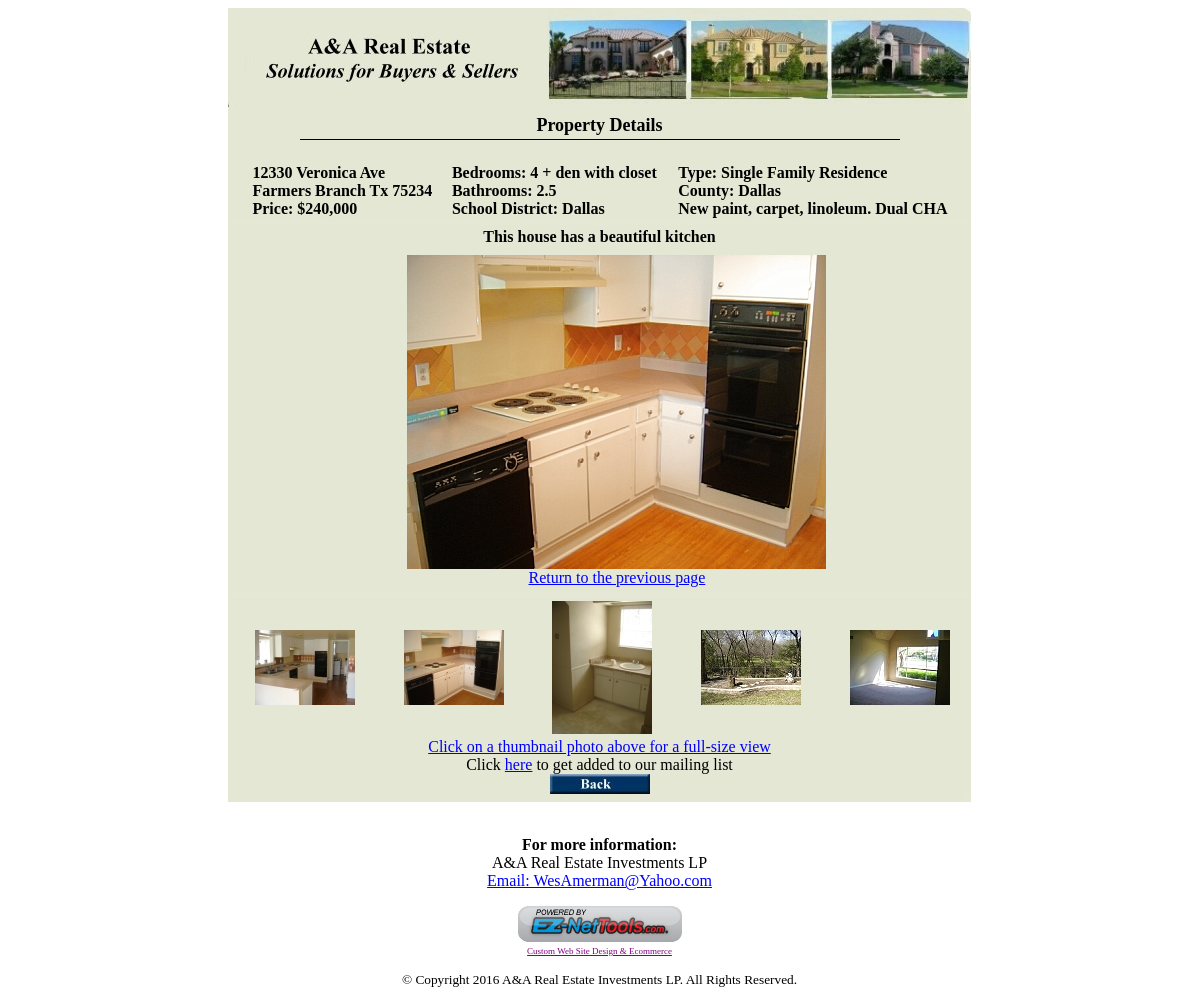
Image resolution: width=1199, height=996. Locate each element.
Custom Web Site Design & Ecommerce (599, 951)
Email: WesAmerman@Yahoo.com (599, 880)
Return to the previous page (616, 570)
